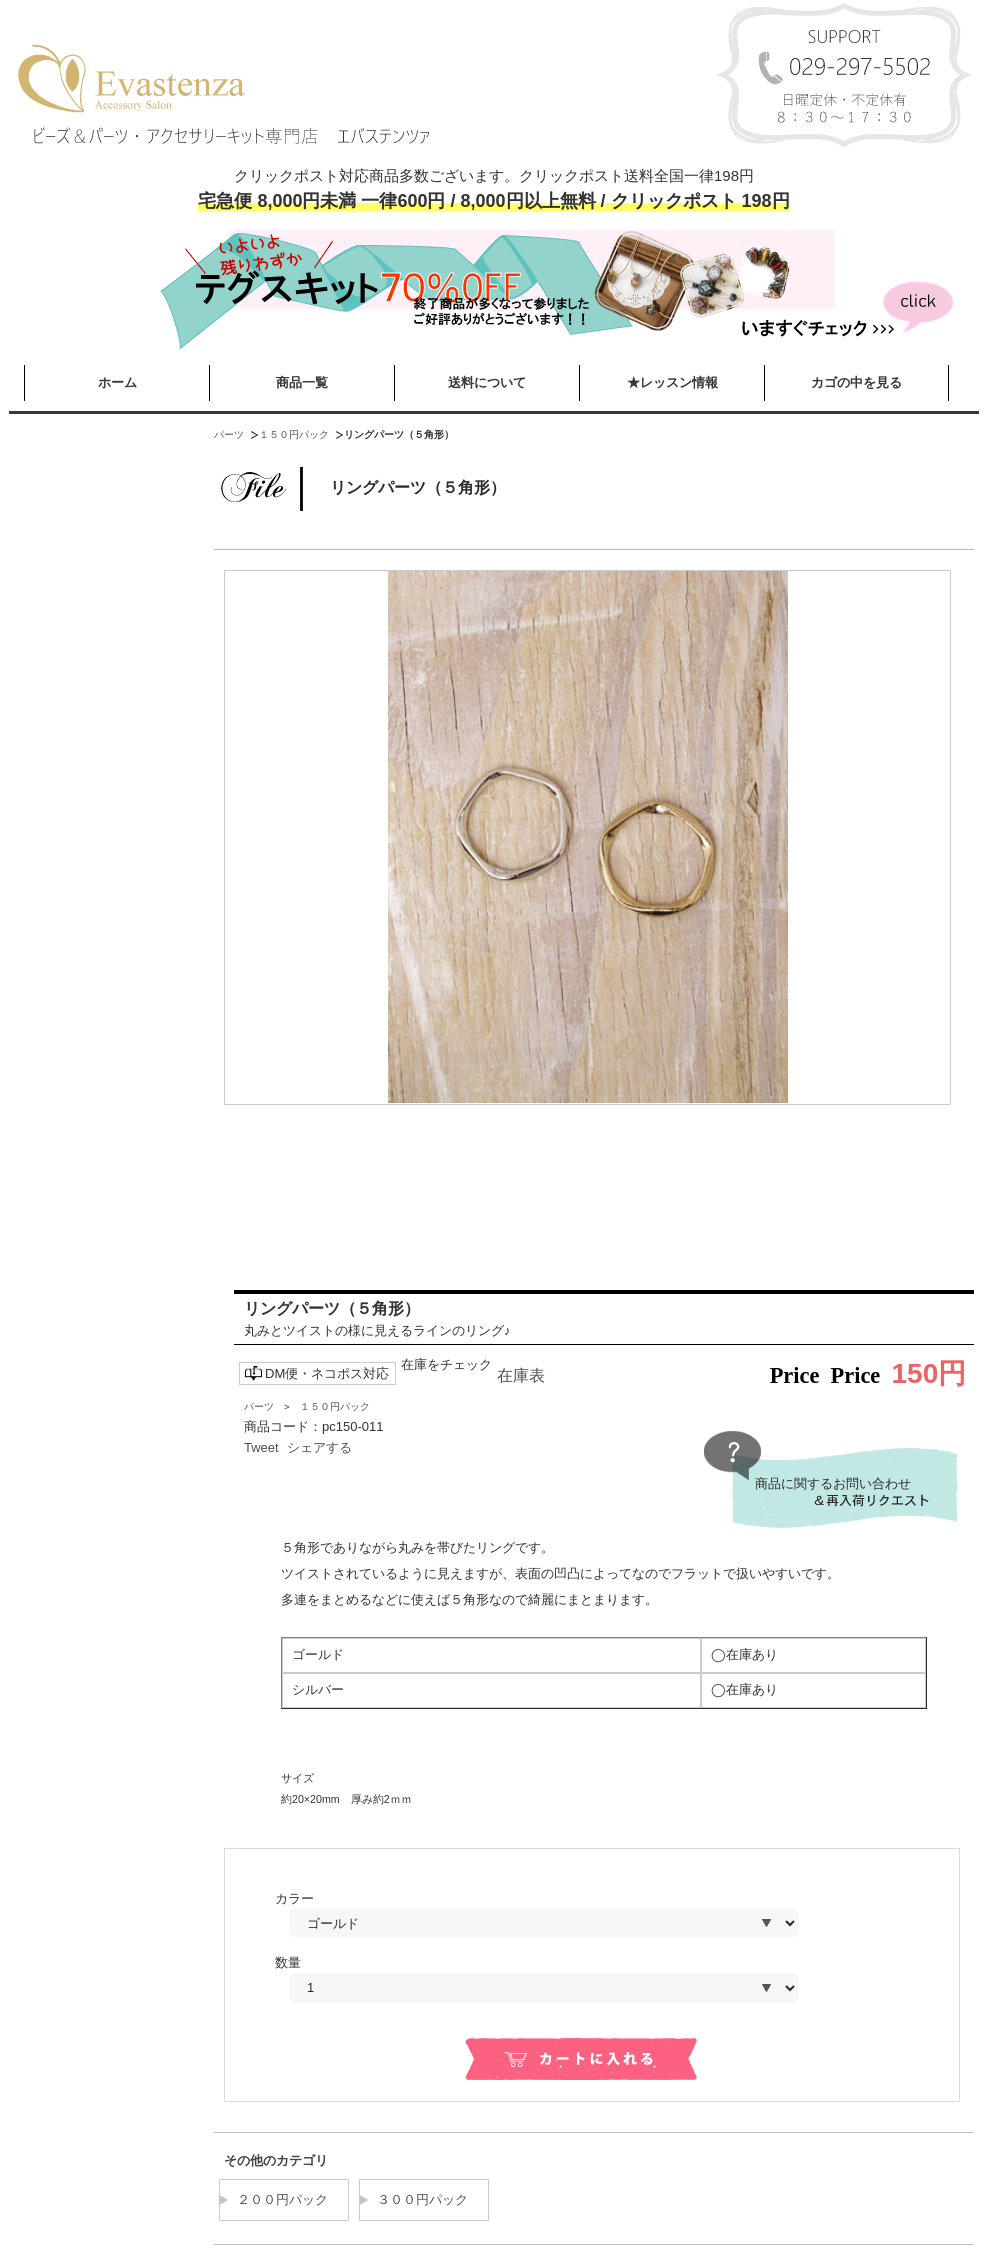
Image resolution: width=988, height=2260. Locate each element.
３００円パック (422, 2199)
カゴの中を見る (856, 382)
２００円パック (282, 2199)
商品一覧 (302, 382)
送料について (487, 382)
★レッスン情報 (672, 382)
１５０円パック (294, 434)
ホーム (117, 382)
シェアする (319, 1447)
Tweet (261, 1447)
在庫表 (521, 1375)
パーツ (229, 434)
